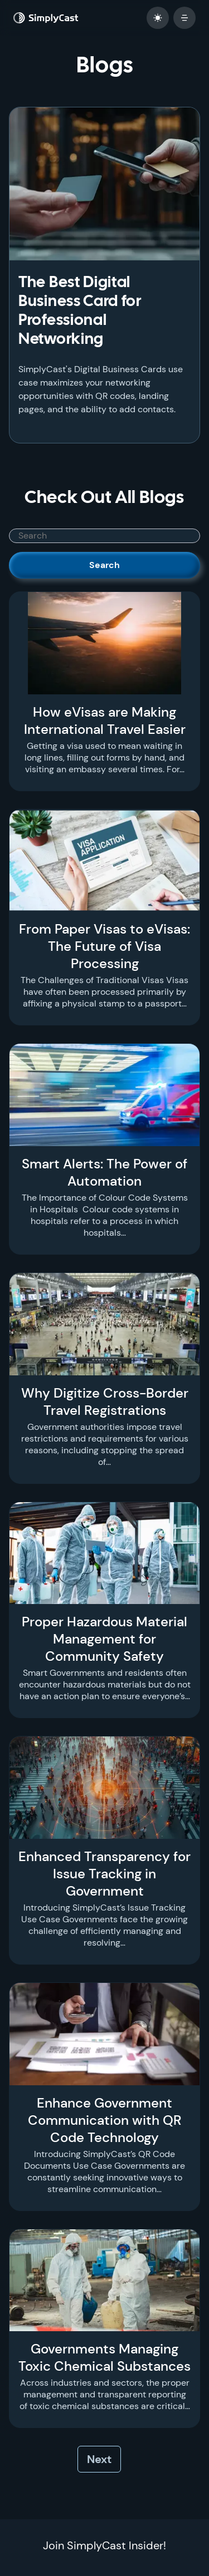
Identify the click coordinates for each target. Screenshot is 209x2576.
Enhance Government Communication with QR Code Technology (105, 2120)
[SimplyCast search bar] (104, 536)
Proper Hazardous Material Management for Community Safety (104, 1639)
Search (104, 565)
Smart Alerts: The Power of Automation (104, 1172)
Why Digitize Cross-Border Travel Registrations (104, 1401)
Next (99, 2459)
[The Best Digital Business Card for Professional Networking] (104, 183)
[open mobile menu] (184, 18)
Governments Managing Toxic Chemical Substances (104, 2357)
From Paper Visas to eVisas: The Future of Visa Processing (104, 946)
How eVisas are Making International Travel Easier (105, 720)
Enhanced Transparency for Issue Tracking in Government (104, 1873)
